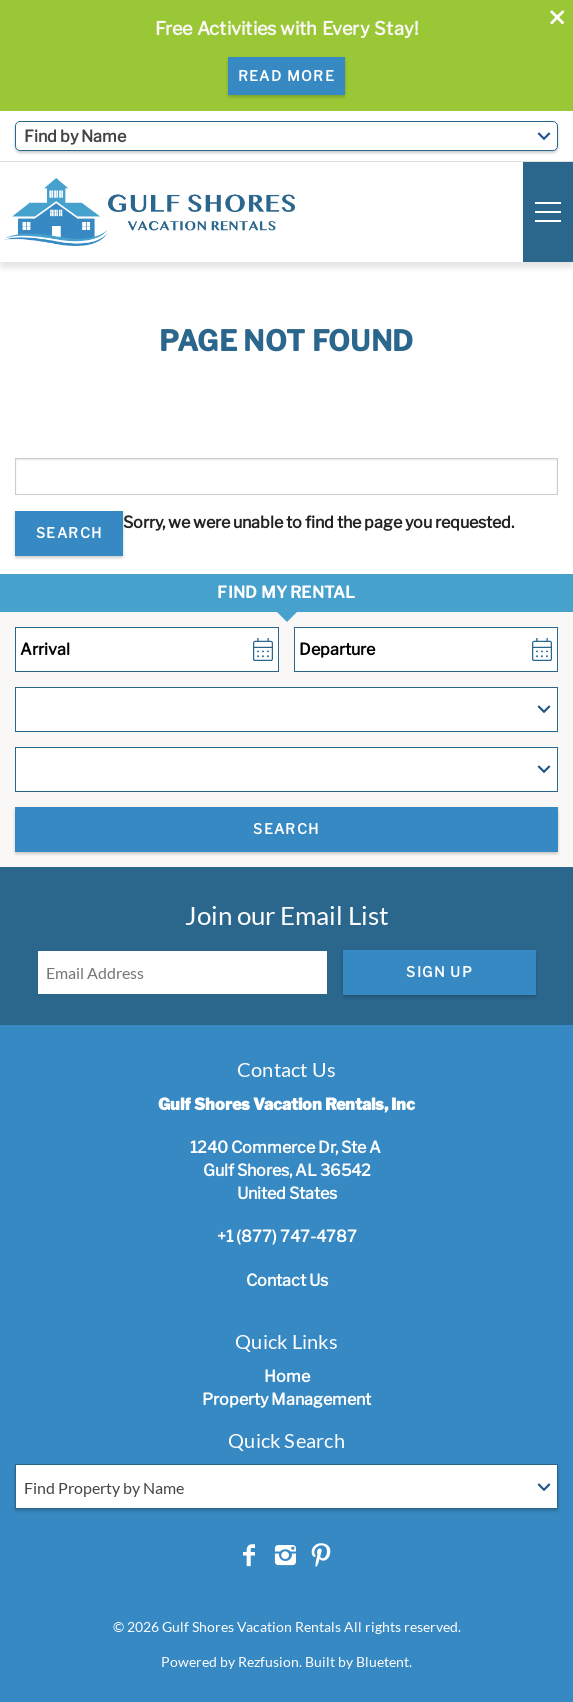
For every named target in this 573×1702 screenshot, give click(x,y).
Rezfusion (268, 1661)
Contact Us (287, 1280)
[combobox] (286, 136)
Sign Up (439, 971)
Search (69, 532)
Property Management (286, 1399)
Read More (287, 75)
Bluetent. (384, 1661)
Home (287, 1376)
